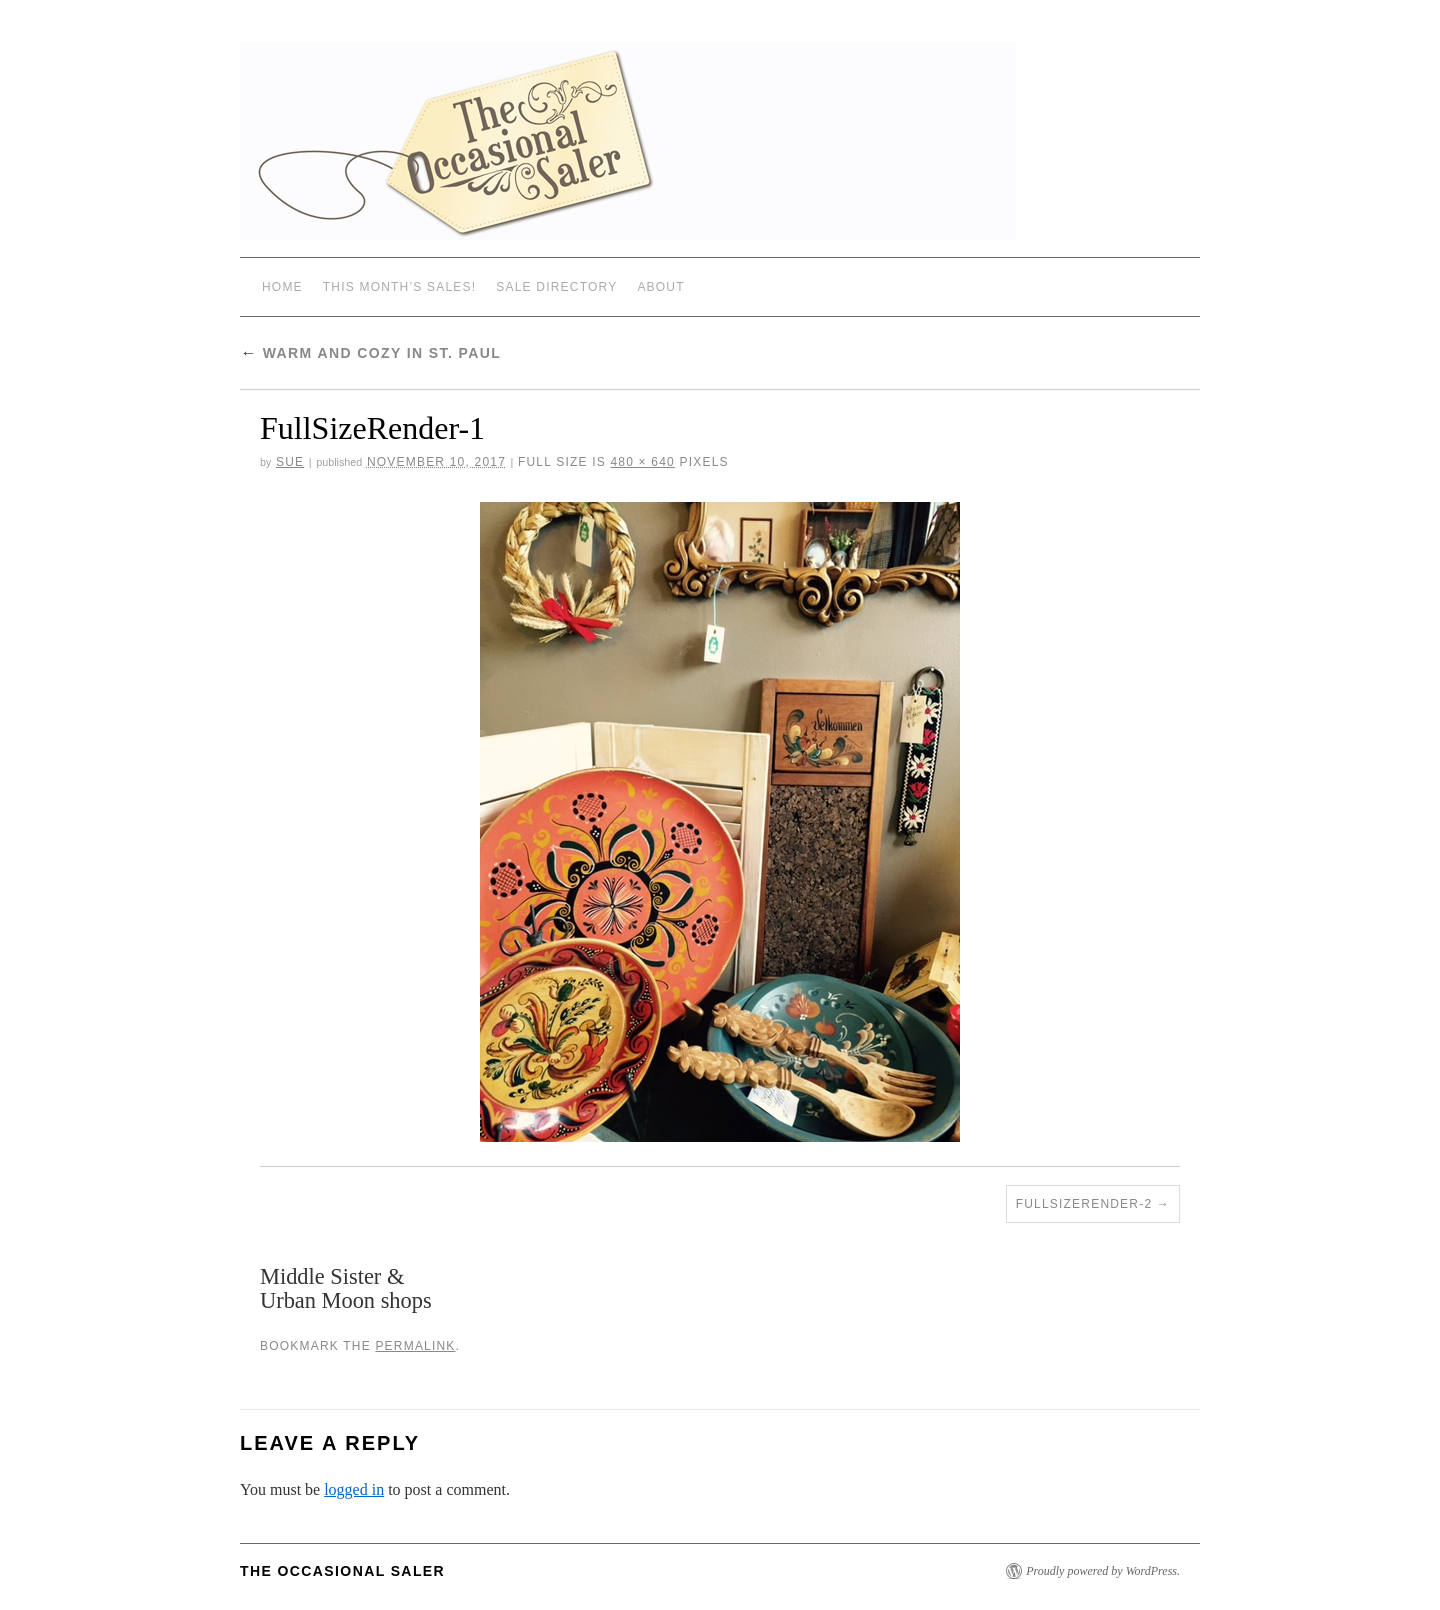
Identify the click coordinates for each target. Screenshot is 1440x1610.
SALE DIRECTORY (556, 287)
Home (282, 287)
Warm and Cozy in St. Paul (370, 353)
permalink (415, 1346)
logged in (354, 1489)
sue (290, 462)
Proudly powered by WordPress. (1103, 1571)
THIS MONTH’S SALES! (400, 287)
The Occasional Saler (342, 1571)
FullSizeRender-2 (1084, 1204)
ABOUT (660, 287)
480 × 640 (642, 462)
